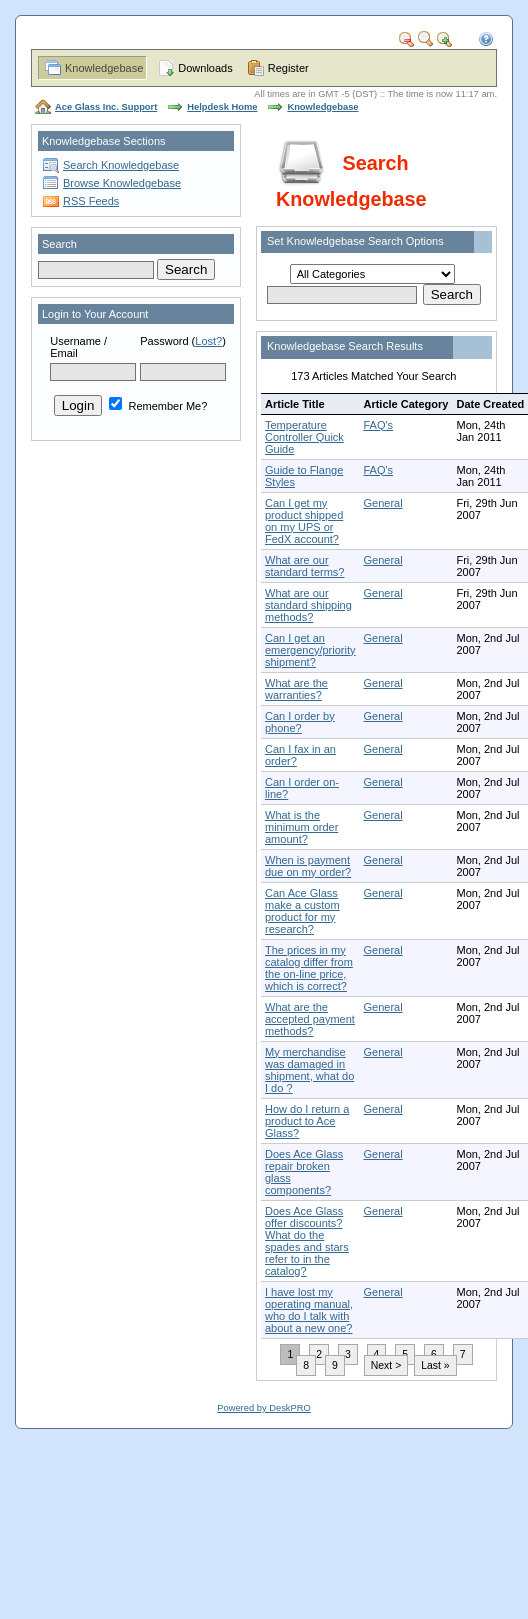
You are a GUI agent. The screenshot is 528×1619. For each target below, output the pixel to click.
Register (288, 68)
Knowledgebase (104, 68)
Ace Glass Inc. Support (106, 107)
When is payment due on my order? (308, 866)
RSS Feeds (91, 201)
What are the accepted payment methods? (310, 1019)
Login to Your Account (95, 314)
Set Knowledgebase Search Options (355, 241)
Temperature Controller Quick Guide (304, 437)
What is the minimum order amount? (301, 827)
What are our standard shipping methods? (308, 605)
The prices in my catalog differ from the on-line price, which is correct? (309, 968)
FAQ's (378, 425)
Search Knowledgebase (121, 165)
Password (164, 341)
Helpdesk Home (222, 107)
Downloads (205, 68)
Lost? (208, 341)
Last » (435, 1365)
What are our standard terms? (304, 566)
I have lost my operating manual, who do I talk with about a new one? (309, 1310)
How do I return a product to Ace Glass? (307, 1121)
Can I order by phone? (300, 722)
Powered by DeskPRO (263, 1408)
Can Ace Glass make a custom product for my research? (302, 911)
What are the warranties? (296, 689)
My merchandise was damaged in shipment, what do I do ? (309, 1070)
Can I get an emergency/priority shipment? (310, 650)
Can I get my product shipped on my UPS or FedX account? (304, 521)
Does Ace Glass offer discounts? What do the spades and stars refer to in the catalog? (307, 1241)
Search (59, 244)
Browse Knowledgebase (122, 183)
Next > (386, 1365)
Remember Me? (158, 406)
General (382, 503)
